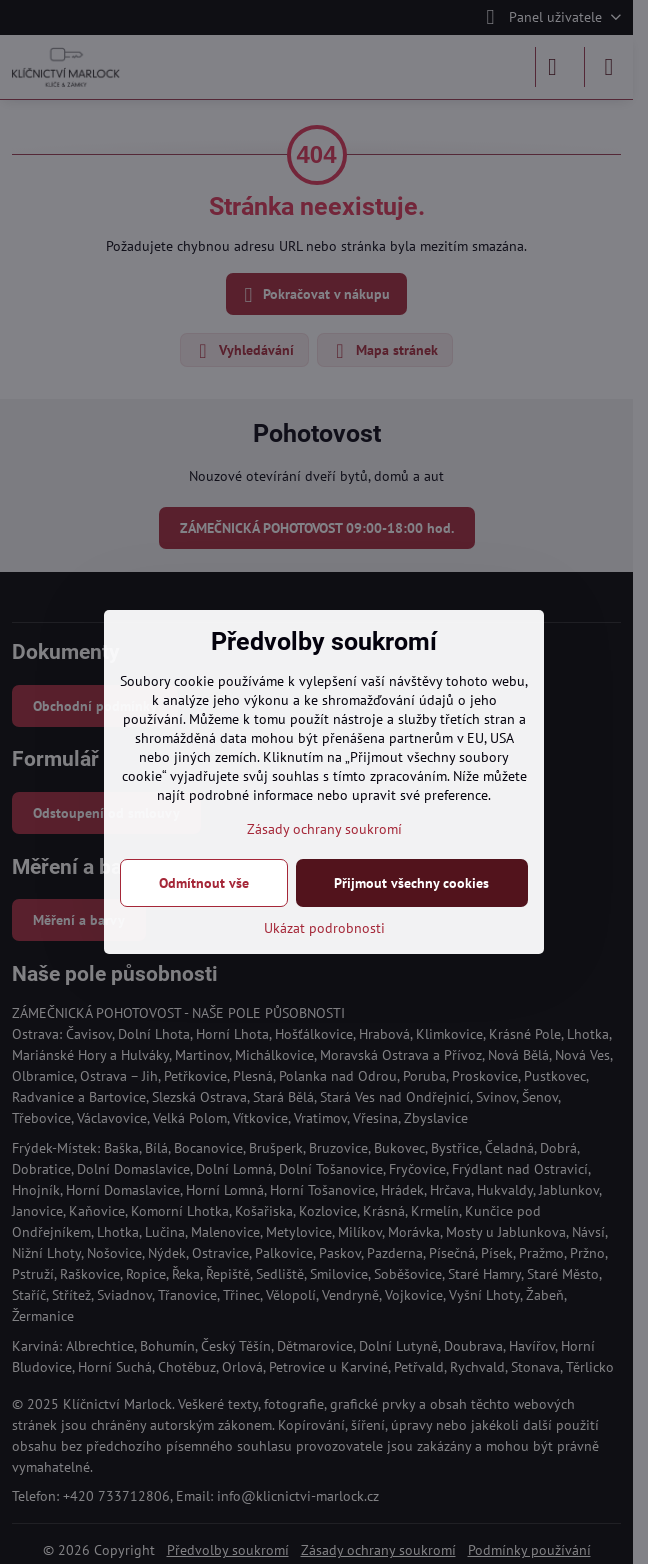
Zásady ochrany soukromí (324, 829)
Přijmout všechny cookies (411, 883)
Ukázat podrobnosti (324, 928)
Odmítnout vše (204, 883)
